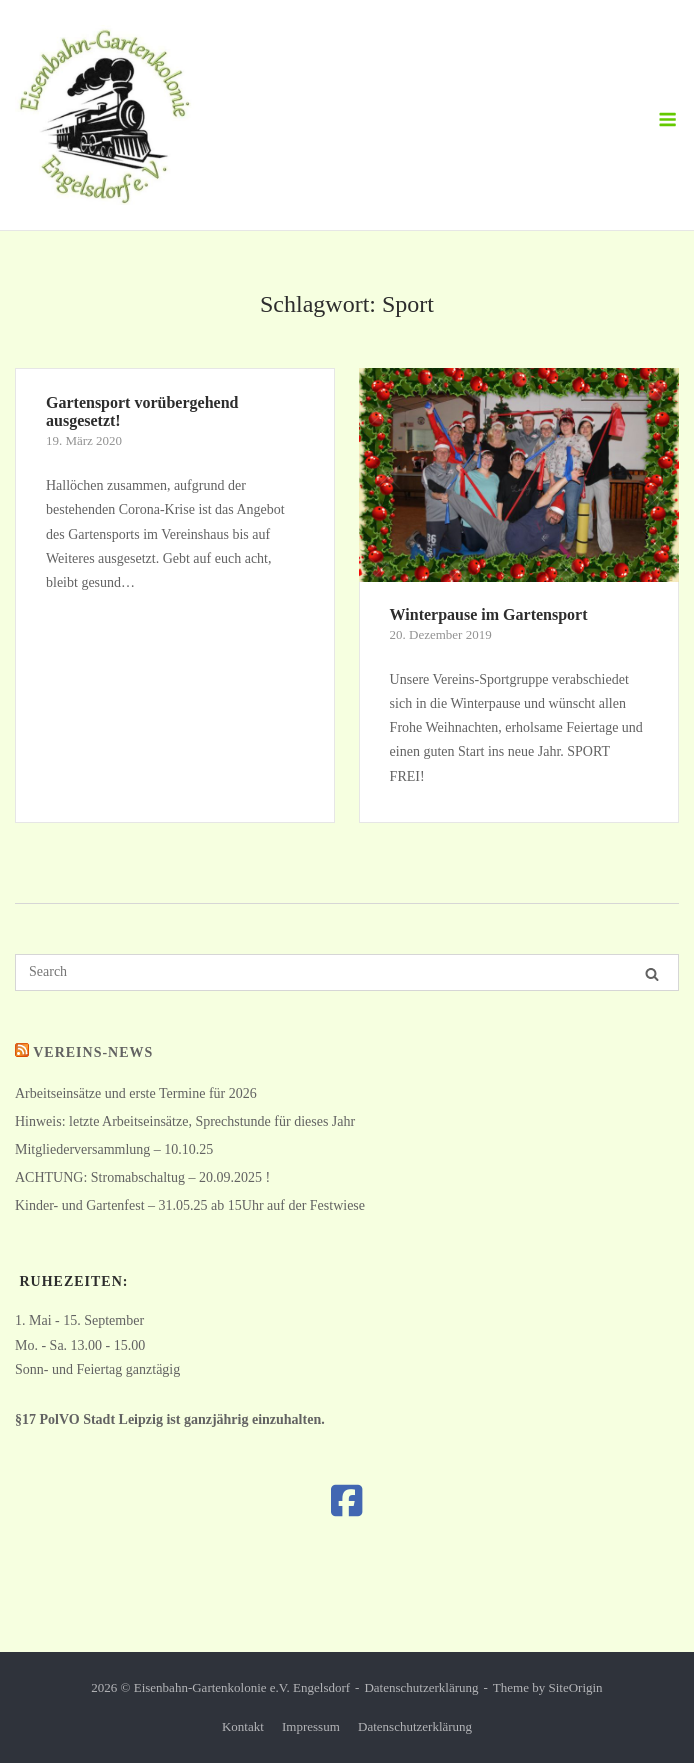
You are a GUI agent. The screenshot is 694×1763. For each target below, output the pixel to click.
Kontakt (243, 1726)
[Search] (652, 974)
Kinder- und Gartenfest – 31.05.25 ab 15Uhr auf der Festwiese (190, 1205)
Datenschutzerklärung (421, 1687)
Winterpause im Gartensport (489, 614)
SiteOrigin (575, 1687)
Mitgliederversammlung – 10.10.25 (114, 1149)
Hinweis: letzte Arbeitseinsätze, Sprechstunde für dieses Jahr (185, 1121)
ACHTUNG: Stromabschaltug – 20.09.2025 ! (142, 1177)
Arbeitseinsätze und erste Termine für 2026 (136, 1093)
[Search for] (347, 972)
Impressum (311, 1726)
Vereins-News (93, 1052)
